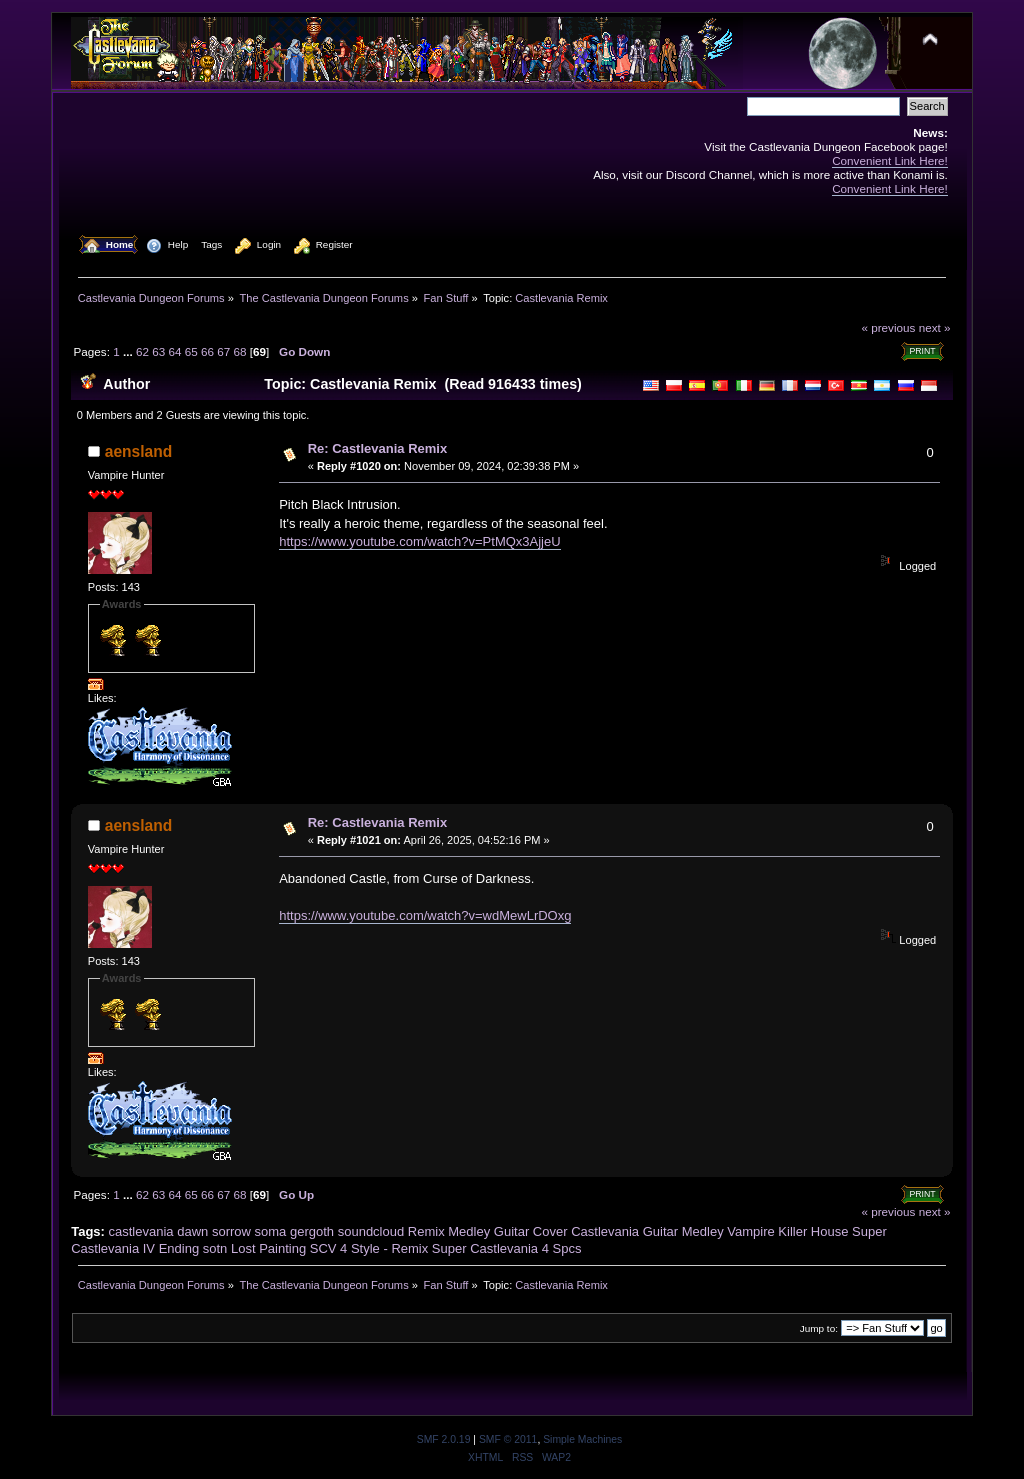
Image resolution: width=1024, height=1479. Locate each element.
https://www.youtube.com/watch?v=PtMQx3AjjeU (419, 541)
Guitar (511, 1231)
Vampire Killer (767, 1231)
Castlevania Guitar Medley (647, 1231)
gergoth (312, 1231)
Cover (550, 1231)
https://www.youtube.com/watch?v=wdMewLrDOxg (425, 915)
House (830, 1231)
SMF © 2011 (508, 1439)
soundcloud (371, 1231)
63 (158, 351)
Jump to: (819, 1328)
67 (223, 351)
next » (935, 327)
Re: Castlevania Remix (377, 448)
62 (142, 351)
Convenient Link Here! (890, 160)
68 (240, 351)
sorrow (231, 1231)
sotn (215, 1248)
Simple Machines (582, 1439)
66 (207, 351)
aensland (139, 451)
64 (174, 351)
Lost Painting (268, 1248)
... (129, 351)
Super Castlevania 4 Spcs (507, 1248)
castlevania (141, 1231)
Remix (426, 1231)
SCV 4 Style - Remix (369, 1248)
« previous (888, 327)
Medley (469, 1231)
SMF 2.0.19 (444, 1439)
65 (191, 351)
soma (271, 1231)
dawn (192, 1231)
